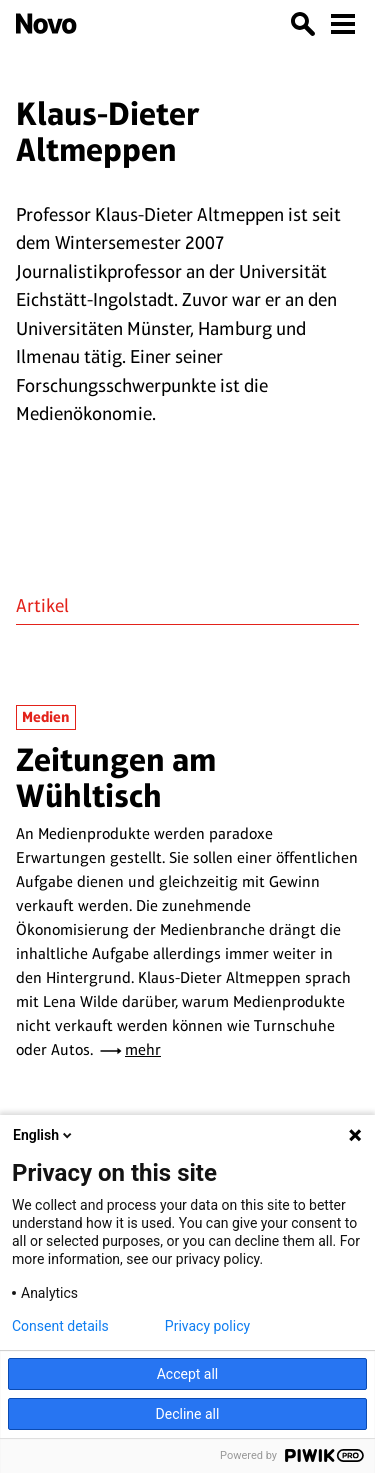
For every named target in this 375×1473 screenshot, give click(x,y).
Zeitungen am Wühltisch (116, 777)
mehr (143, 1049)
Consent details (60, 1326)
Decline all (188, 1414)
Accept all (188, 1374)
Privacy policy (207, 1326)
